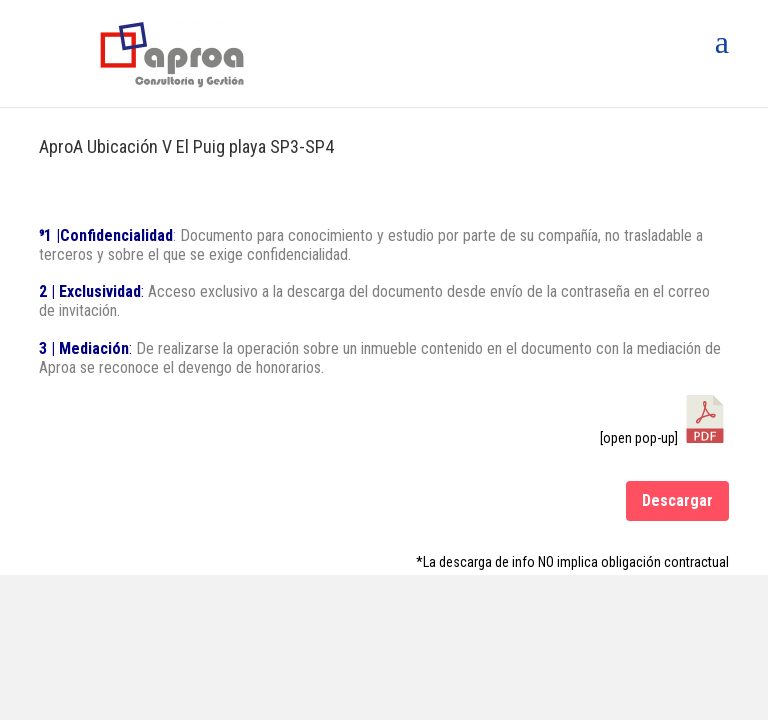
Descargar (677, 500)
